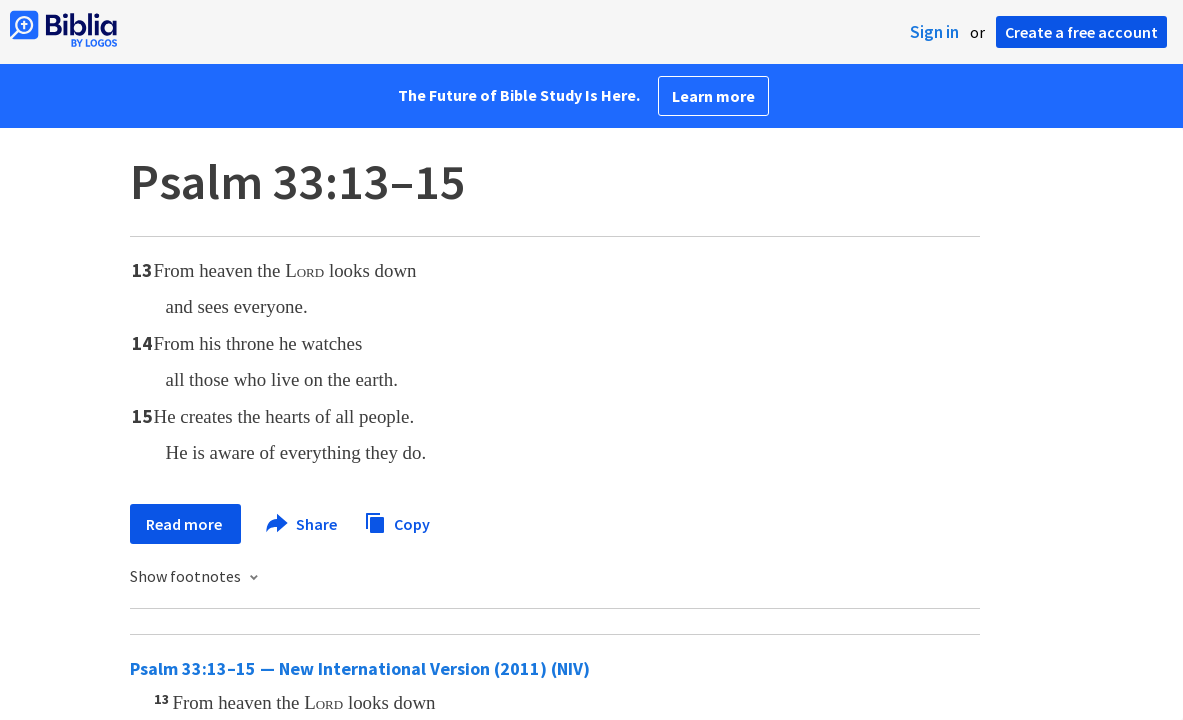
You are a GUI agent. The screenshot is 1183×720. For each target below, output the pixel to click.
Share (302, 524)
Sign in (934, 32)
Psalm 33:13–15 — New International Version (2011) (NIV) (360, 668)
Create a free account (1081, 32)
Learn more (713, 96)
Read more (185, 524)
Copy (397, 521)
